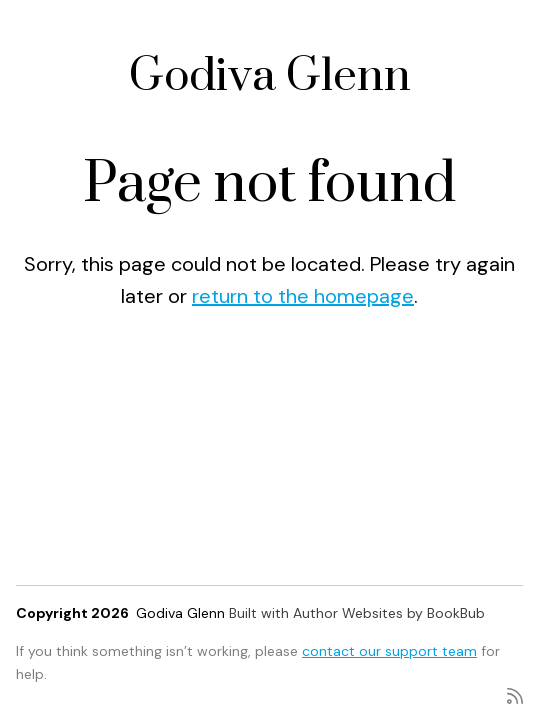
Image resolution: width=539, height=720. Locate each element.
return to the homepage (303, 296)
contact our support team (389, 651)
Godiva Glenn (270, 76)
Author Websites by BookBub (389, 613)
